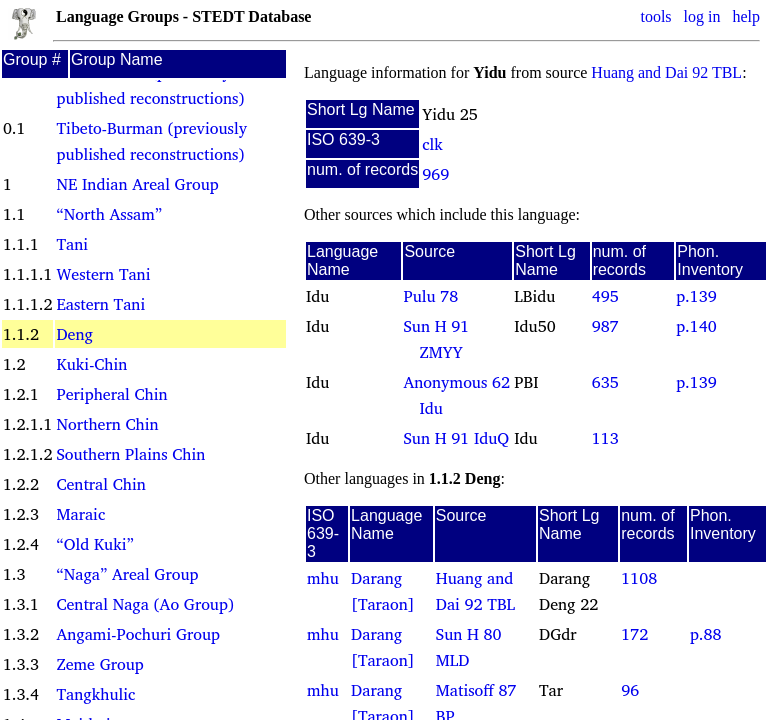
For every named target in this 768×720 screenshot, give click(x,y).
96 (630, 690)
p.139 (696, 296)
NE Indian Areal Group (137, 184)
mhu (323, 578)
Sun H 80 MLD (469, 647)
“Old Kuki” (94, 544)
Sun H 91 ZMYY (436, 339)
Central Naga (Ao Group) (144, 604)
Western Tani (103, 274)
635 (605, 382)
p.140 (696, 326)
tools (655, 16)
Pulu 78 (430, 296)
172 (634, 634)
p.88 (705, 634)
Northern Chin (107, 424)
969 (435, 174)
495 (605, 296)
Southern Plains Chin (130, 454)
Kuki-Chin (91, 364)
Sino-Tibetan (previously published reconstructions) (150, 85)
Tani (72, 244)
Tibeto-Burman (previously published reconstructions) (151, 141)
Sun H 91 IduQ (456, 438)
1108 (639, 578)
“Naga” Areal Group (127, 574)
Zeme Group (99, 664)
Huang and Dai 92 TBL (666, 72)
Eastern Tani (100, 304)
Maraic (80, 514)
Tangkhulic (95, 694)
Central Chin (100, 484)
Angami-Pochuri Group (138, 634)
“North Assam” (109, 214)
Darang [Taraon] (382, 591)
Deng (74, 334)
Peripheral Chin (111, 394)
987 (605, 326)
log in (702, 16)
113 (605, 438)
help (746, 16)
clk (432, 144)
